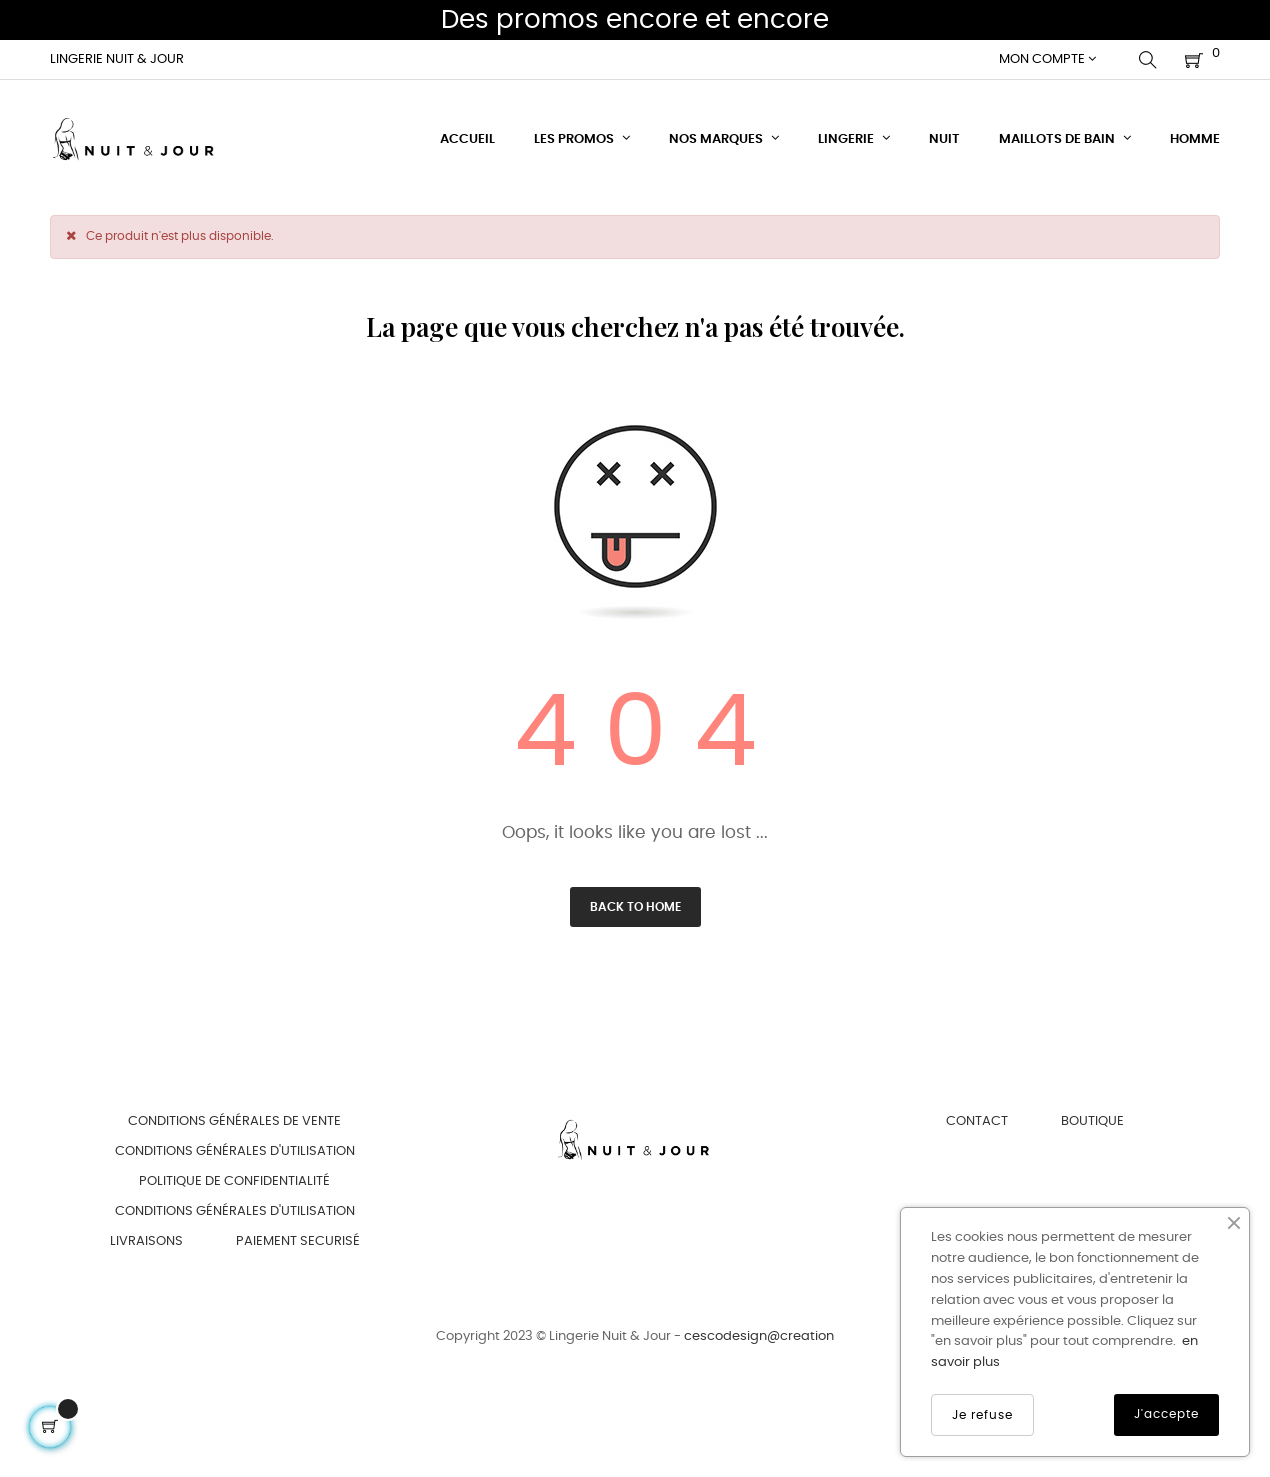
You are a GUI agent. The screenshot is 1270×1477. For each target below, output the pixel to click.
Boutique (1092, 1121)
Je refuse (982, 1415)
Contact (977, 1121)
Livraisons (146, 1241)
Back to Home (635, 907)
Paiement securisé (298, 1241)
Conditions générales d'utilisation (235, 1151)
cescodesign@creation (759, 1336)
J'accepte (1166, 1414)
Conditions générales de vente (234, 1121)
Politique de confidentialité (234, 1181)
